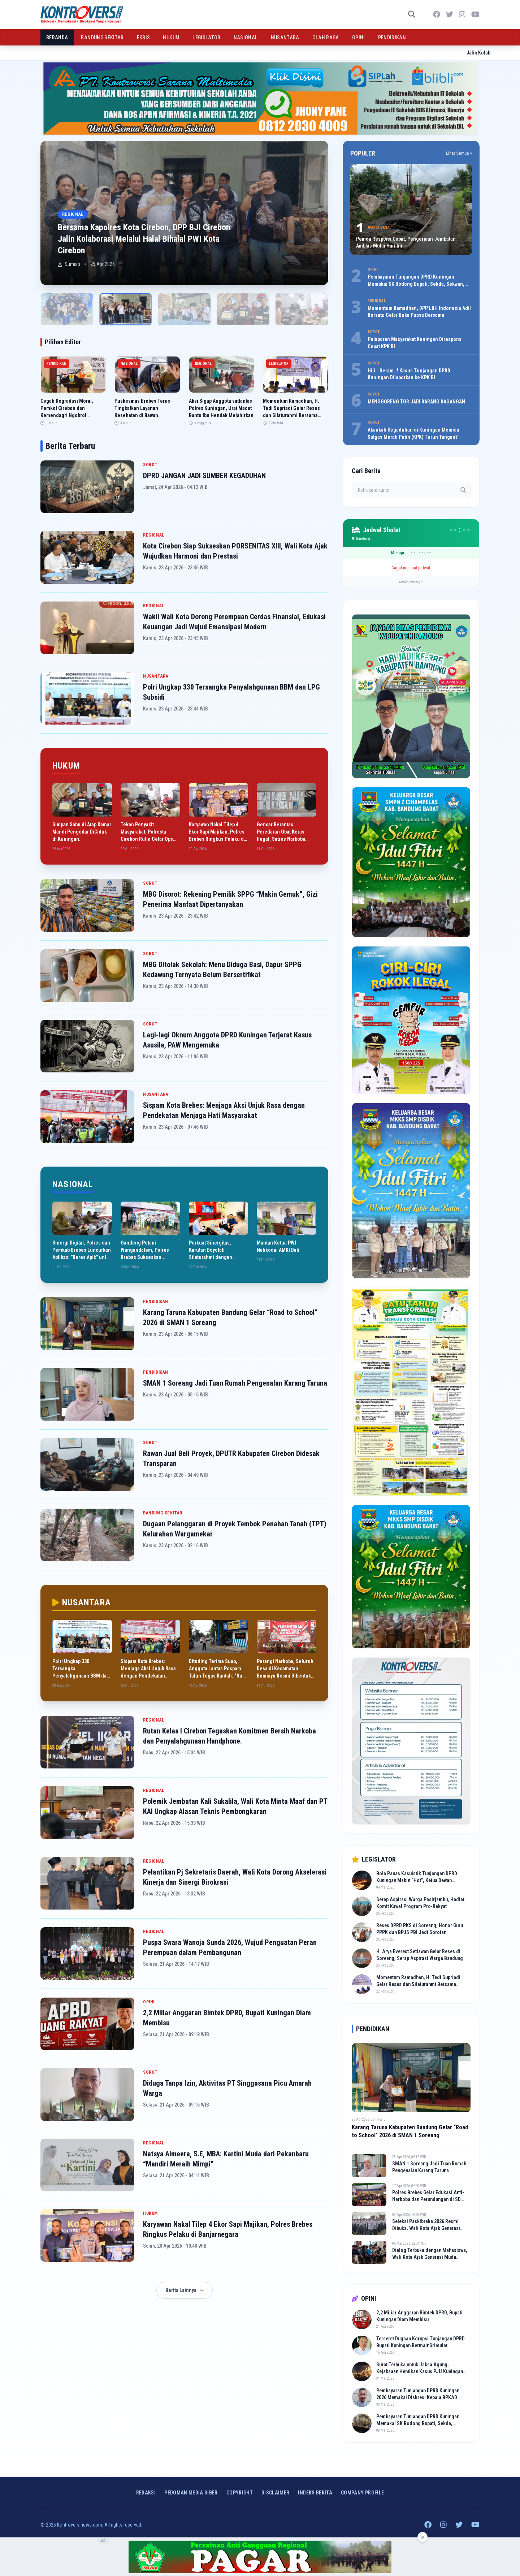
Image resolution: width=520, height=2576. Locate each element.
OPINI (358, 37)
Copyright (239, 2493)
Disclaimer (275, 2493)
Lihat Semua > (459, 153)
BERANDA (57, 37)
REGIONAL (153, 535)
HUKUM (171, 37)
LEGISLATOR (206, 37)
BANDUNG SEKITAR (102, 37)
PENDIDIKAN (392, 37)
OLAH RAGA (325, 37)
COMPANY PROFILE (362, 2493)
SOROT (150, 464)
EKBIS (143, 37)
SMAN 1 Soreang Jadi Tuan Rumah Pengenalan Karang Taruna (235, 1383)
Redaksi (146, 2493)
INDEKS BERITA (315, 2493)
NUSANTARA (285, 37)
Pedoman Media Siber (191, 2493)
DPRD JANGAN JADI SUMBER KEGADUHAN (204, 475)
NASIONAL (246, 37)
